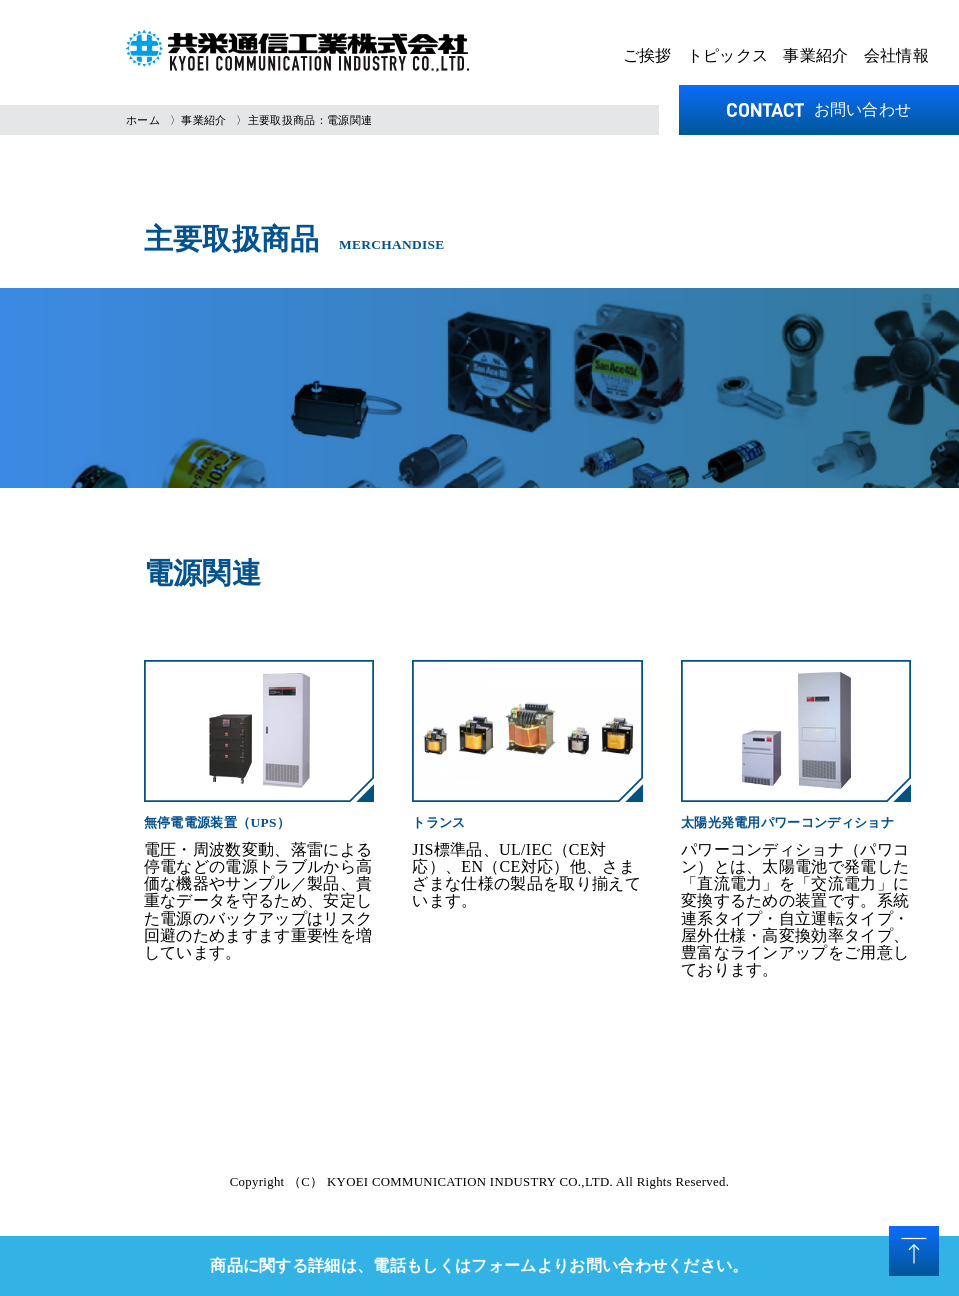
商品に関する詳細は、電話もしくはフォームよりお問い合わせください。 (479, 1265)
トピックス (728, 55)
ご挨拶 (647, 55)
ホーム (143, 120)
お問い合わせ (819, 109)
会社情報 (896, 55)
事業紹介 (815, 55)
